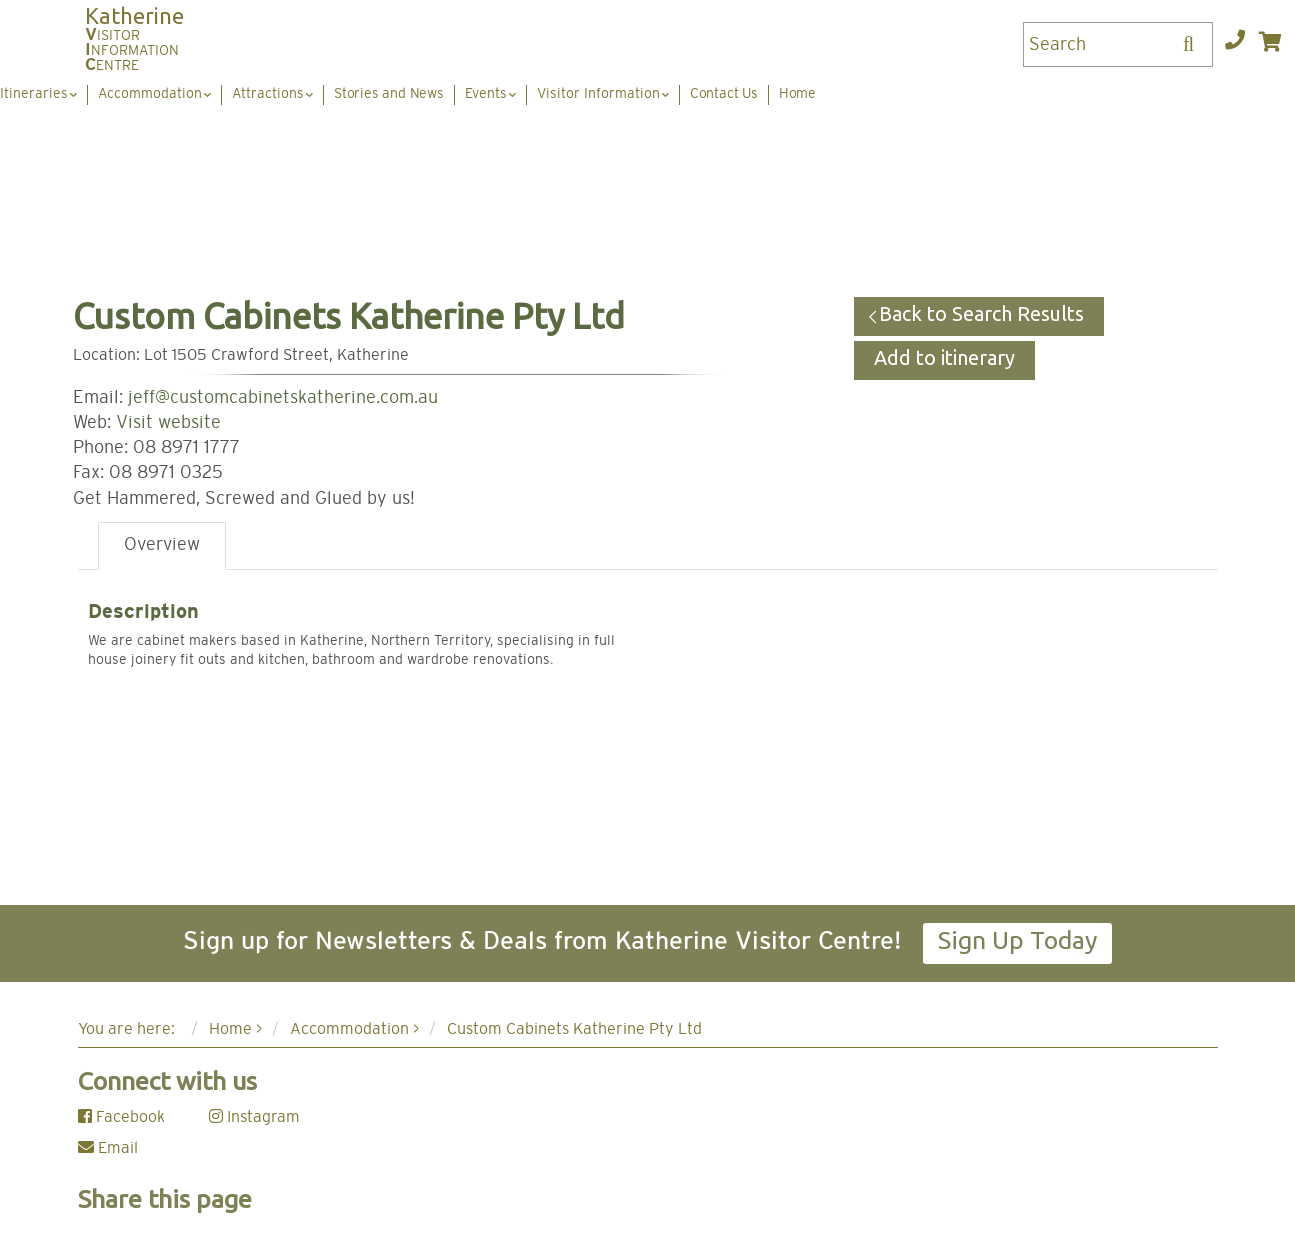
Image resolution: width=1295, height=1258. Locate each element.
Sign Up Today (1017, 940)
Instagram (254, 1117)
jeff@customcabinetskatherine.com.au (283, 398)
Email (108, 1148)
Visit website (168, 423)
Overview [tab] (162, 545)
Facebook (121, 1117)
